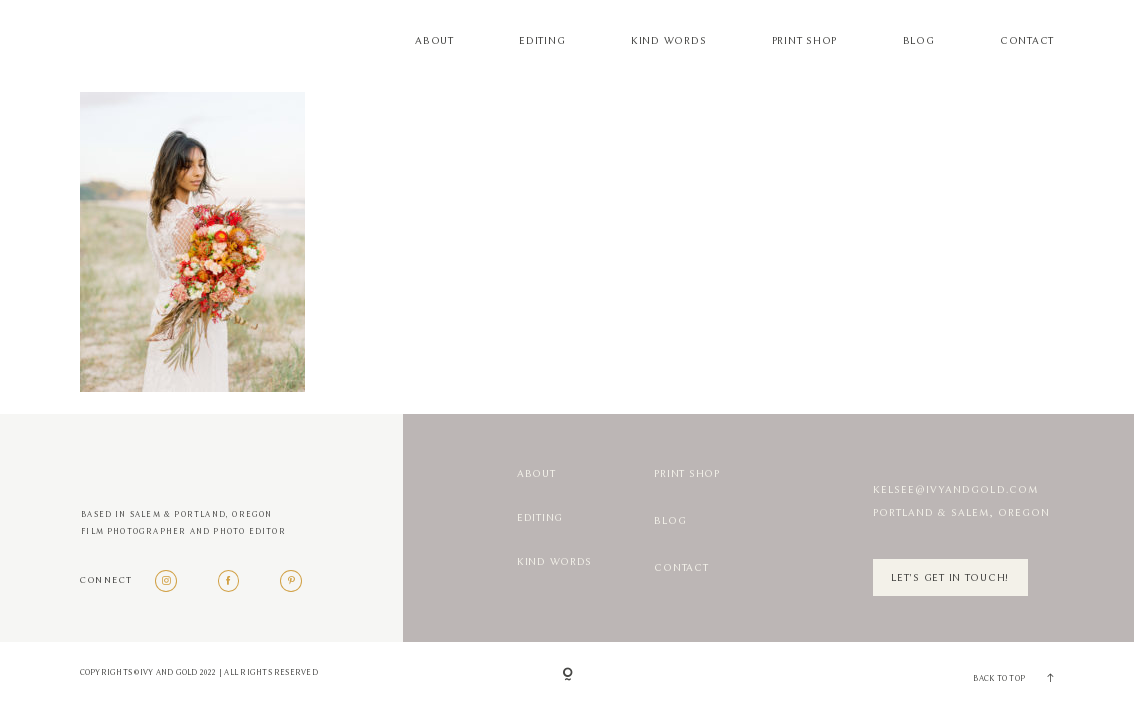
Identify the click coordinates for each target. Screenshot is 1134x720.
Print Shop (804, 41)
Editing (542, 41)
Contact (1027, 41)
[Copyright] (567, 675)
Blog (919, 41)
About (434, 41)
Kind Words (668, 41)
